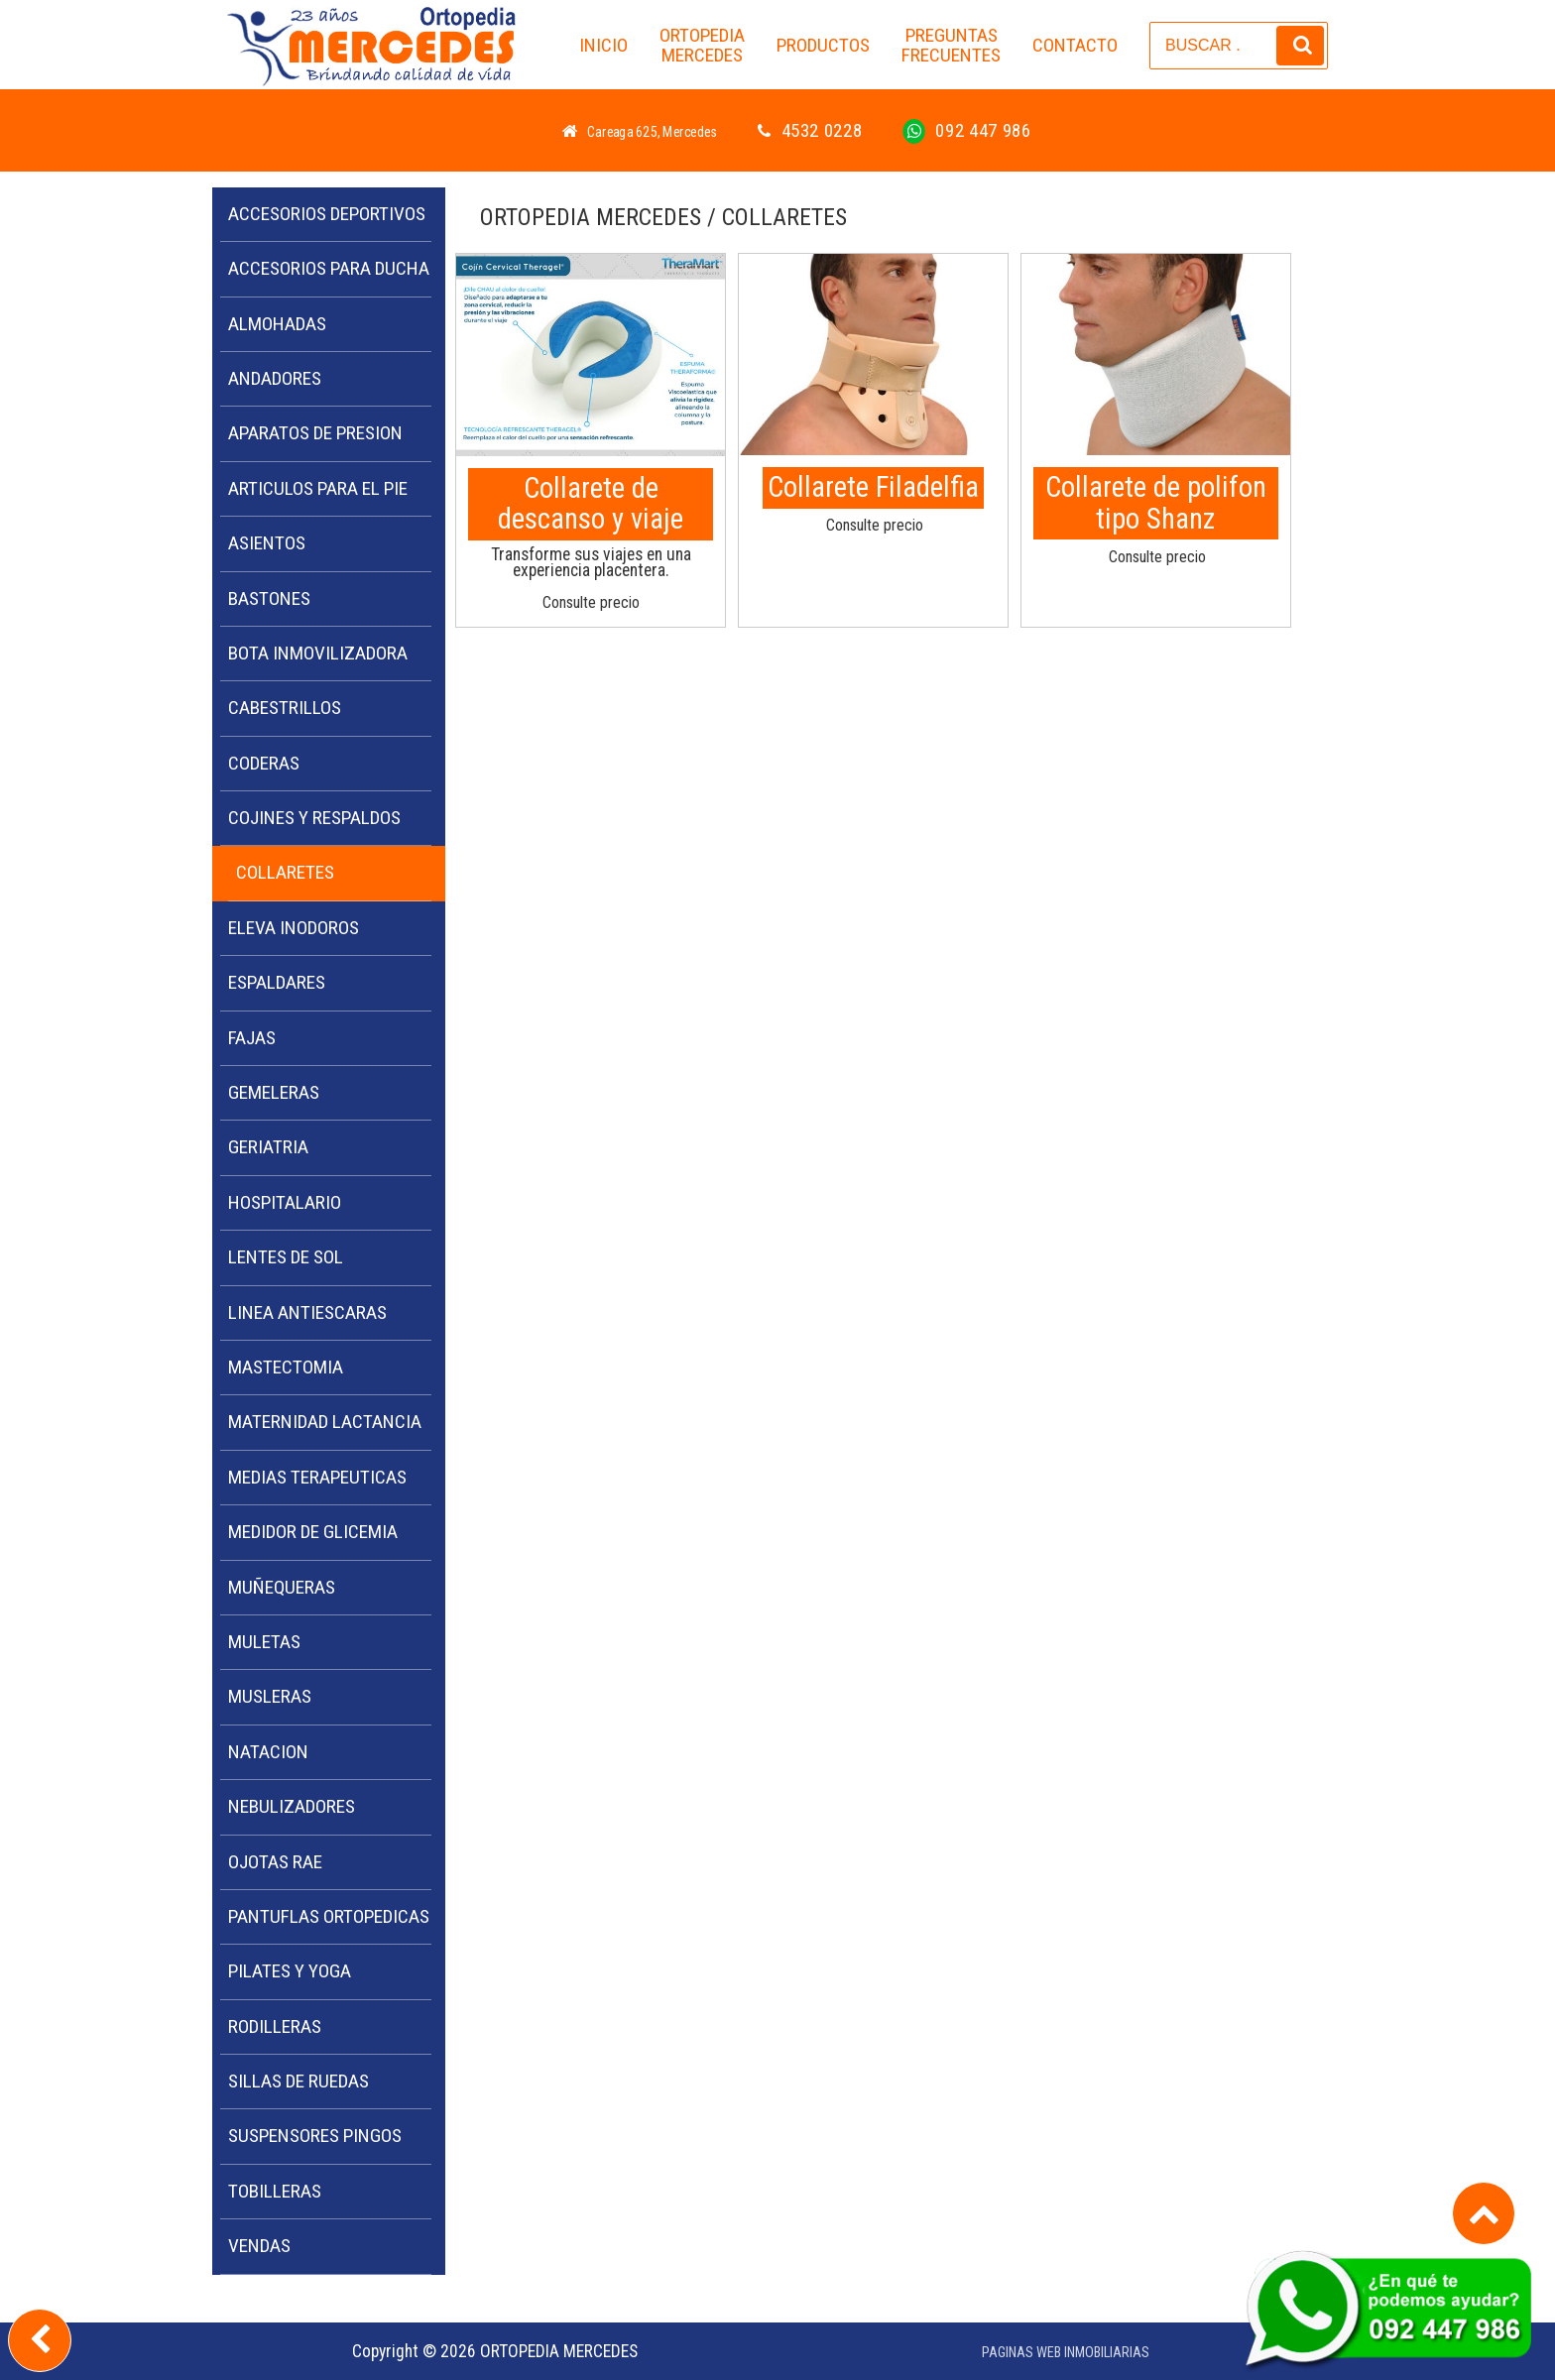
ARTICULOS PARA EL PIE (318, 488)
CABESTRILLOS (284, 707)
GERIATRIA (268, 1146)
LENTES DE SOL (285, 1257)
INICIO (603, 45)
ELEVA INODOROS (293, 927)
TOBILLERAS (274, 2191)
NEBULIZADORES (291, 1806)
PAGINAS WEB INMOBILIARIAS (1065, 2352)
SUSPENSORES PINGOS (315, 2135)
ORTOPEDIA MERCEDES (702, 45)
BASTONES (269, 598)
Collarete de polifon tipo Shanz (1155, 503)
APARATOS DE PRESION (315, 432)
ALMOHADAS (277, 323)
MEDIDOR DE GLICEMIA (313, 1531)
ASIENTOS (266, 543)
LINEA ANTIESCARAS (307, 1312)
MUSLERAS (269, 1696)
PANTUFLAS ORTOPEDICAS (328, 1916)
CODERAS (263, 763)
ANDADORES (274, 378)
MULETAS (264, 1641)
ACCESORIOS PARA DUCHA (328, 268)
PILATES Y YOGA (289, 1971)
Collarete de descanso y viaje (590, 503)
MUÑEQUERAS (281, 1587)
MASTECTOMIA (285, 1367)
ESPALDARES (276, 982)
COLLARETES (285, 872)
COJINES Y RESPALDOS (314, 817)
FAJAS (252, 1037)
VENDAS (259, 2245)
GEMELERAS (273, 1092)
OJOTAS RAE (275, 1861)
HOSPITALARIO (284, 1202)
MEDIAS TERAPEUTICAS (317, 1477)
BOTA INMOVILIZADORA (318, 653)
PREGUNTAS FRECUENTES (951, 45)
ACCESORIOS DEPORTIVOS (326, 213)
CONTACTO (1075, 45)
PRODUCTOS (823, 45)
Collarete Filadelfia (873, 487)
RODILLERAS (274, 2026)
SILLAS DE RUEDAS (298, 2081)
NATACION (268, 1751)
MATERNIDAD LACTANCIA (324, 1421)
